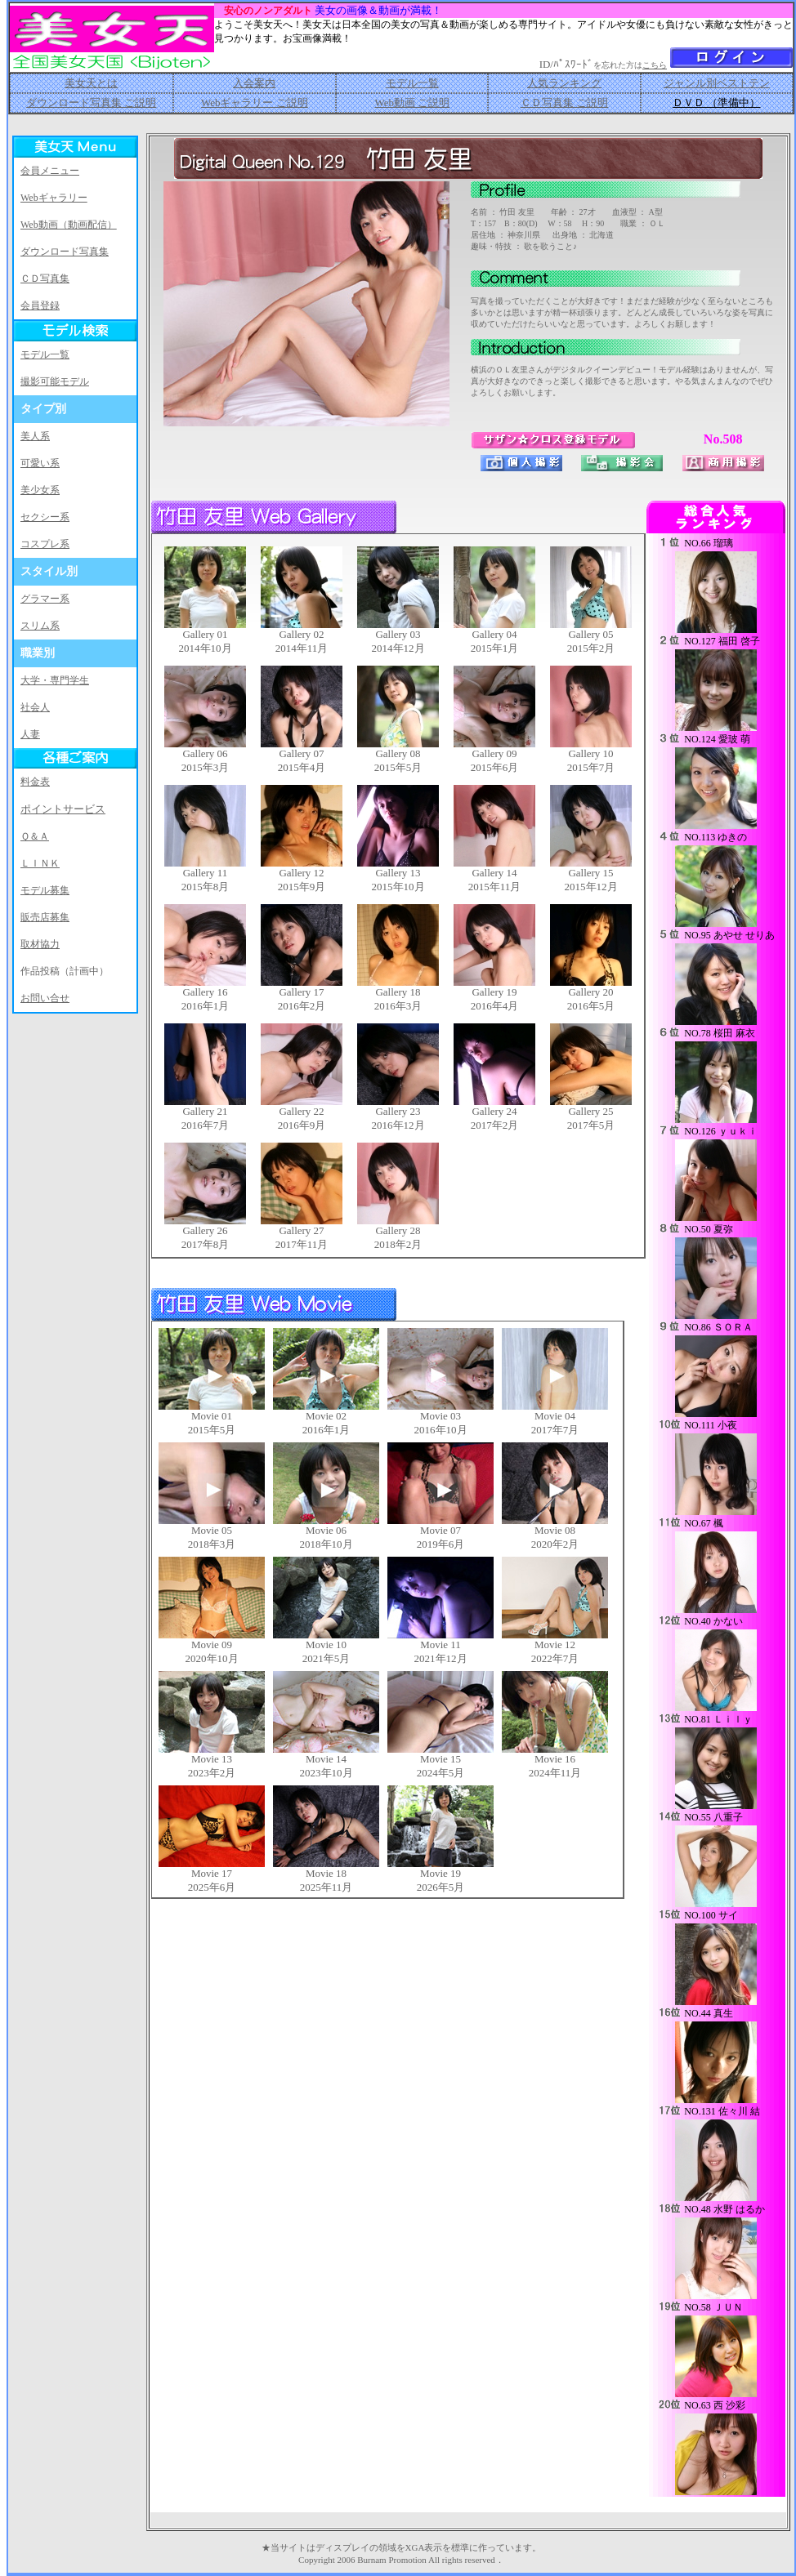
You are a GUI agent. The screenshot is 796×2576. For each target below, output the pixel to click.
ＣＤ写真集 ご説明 (564, 102)
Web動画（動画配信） (68, 224)
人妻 (30, 734)
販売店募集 (44, 917)
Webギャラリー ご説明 (254, 102)
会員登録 (40, 305)
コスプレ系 (44, 544)
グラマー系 (44, 598)
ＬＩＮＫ (40, 863)
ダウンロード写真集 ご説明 (91, 102)
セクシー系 (44, 517)
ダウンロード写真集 (64, 251)
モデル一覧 (412, 83)
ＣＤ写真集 (44, 278)
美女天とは (91, 83)
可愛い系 (40, 463)
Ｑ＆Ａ (34, 836)
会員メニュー (49, 170)
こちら (654, 64)
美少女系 (40, 490)
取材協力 (40, 944)
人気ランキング (564, 83)
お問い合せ (44, 998)
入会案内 (254, 83)
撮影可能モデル (54, 381)
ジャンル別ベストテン (717, 83)
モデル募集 (44, 890)
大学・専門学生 (54, 680)
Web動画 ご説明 (411, 102)
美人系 (35, 436)
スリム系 (40, 625)
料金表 (35, 781)
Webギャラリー (53, 197)
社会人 (35, 707)
